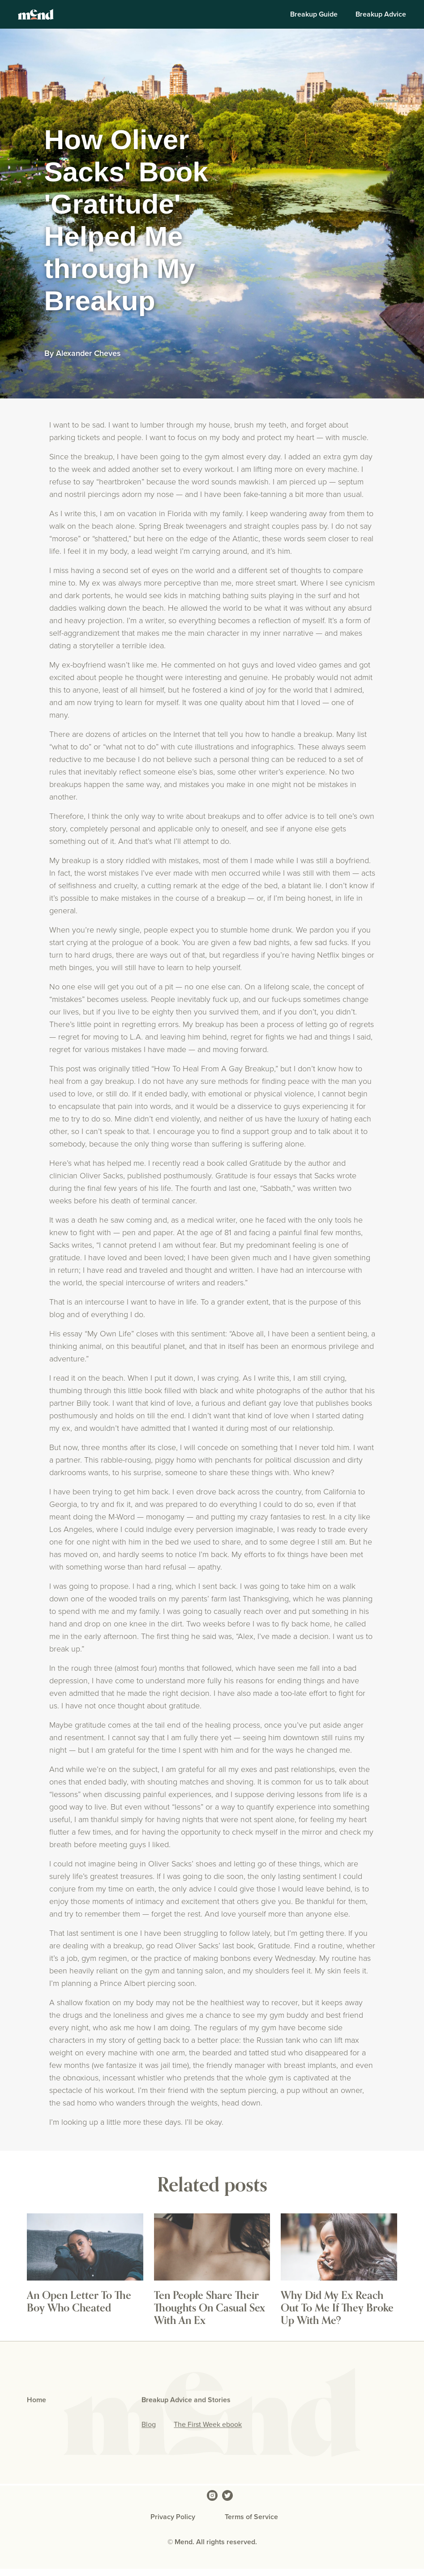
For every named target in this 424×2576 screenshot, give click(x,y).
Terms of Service (251, 2517)
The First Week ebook (208, 2425)
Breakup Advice (380, 14)
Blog (148, 2425)
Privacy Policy (172, 2517)
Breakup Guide (314, 14)
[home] (36, 14)
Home (36, 2400)
